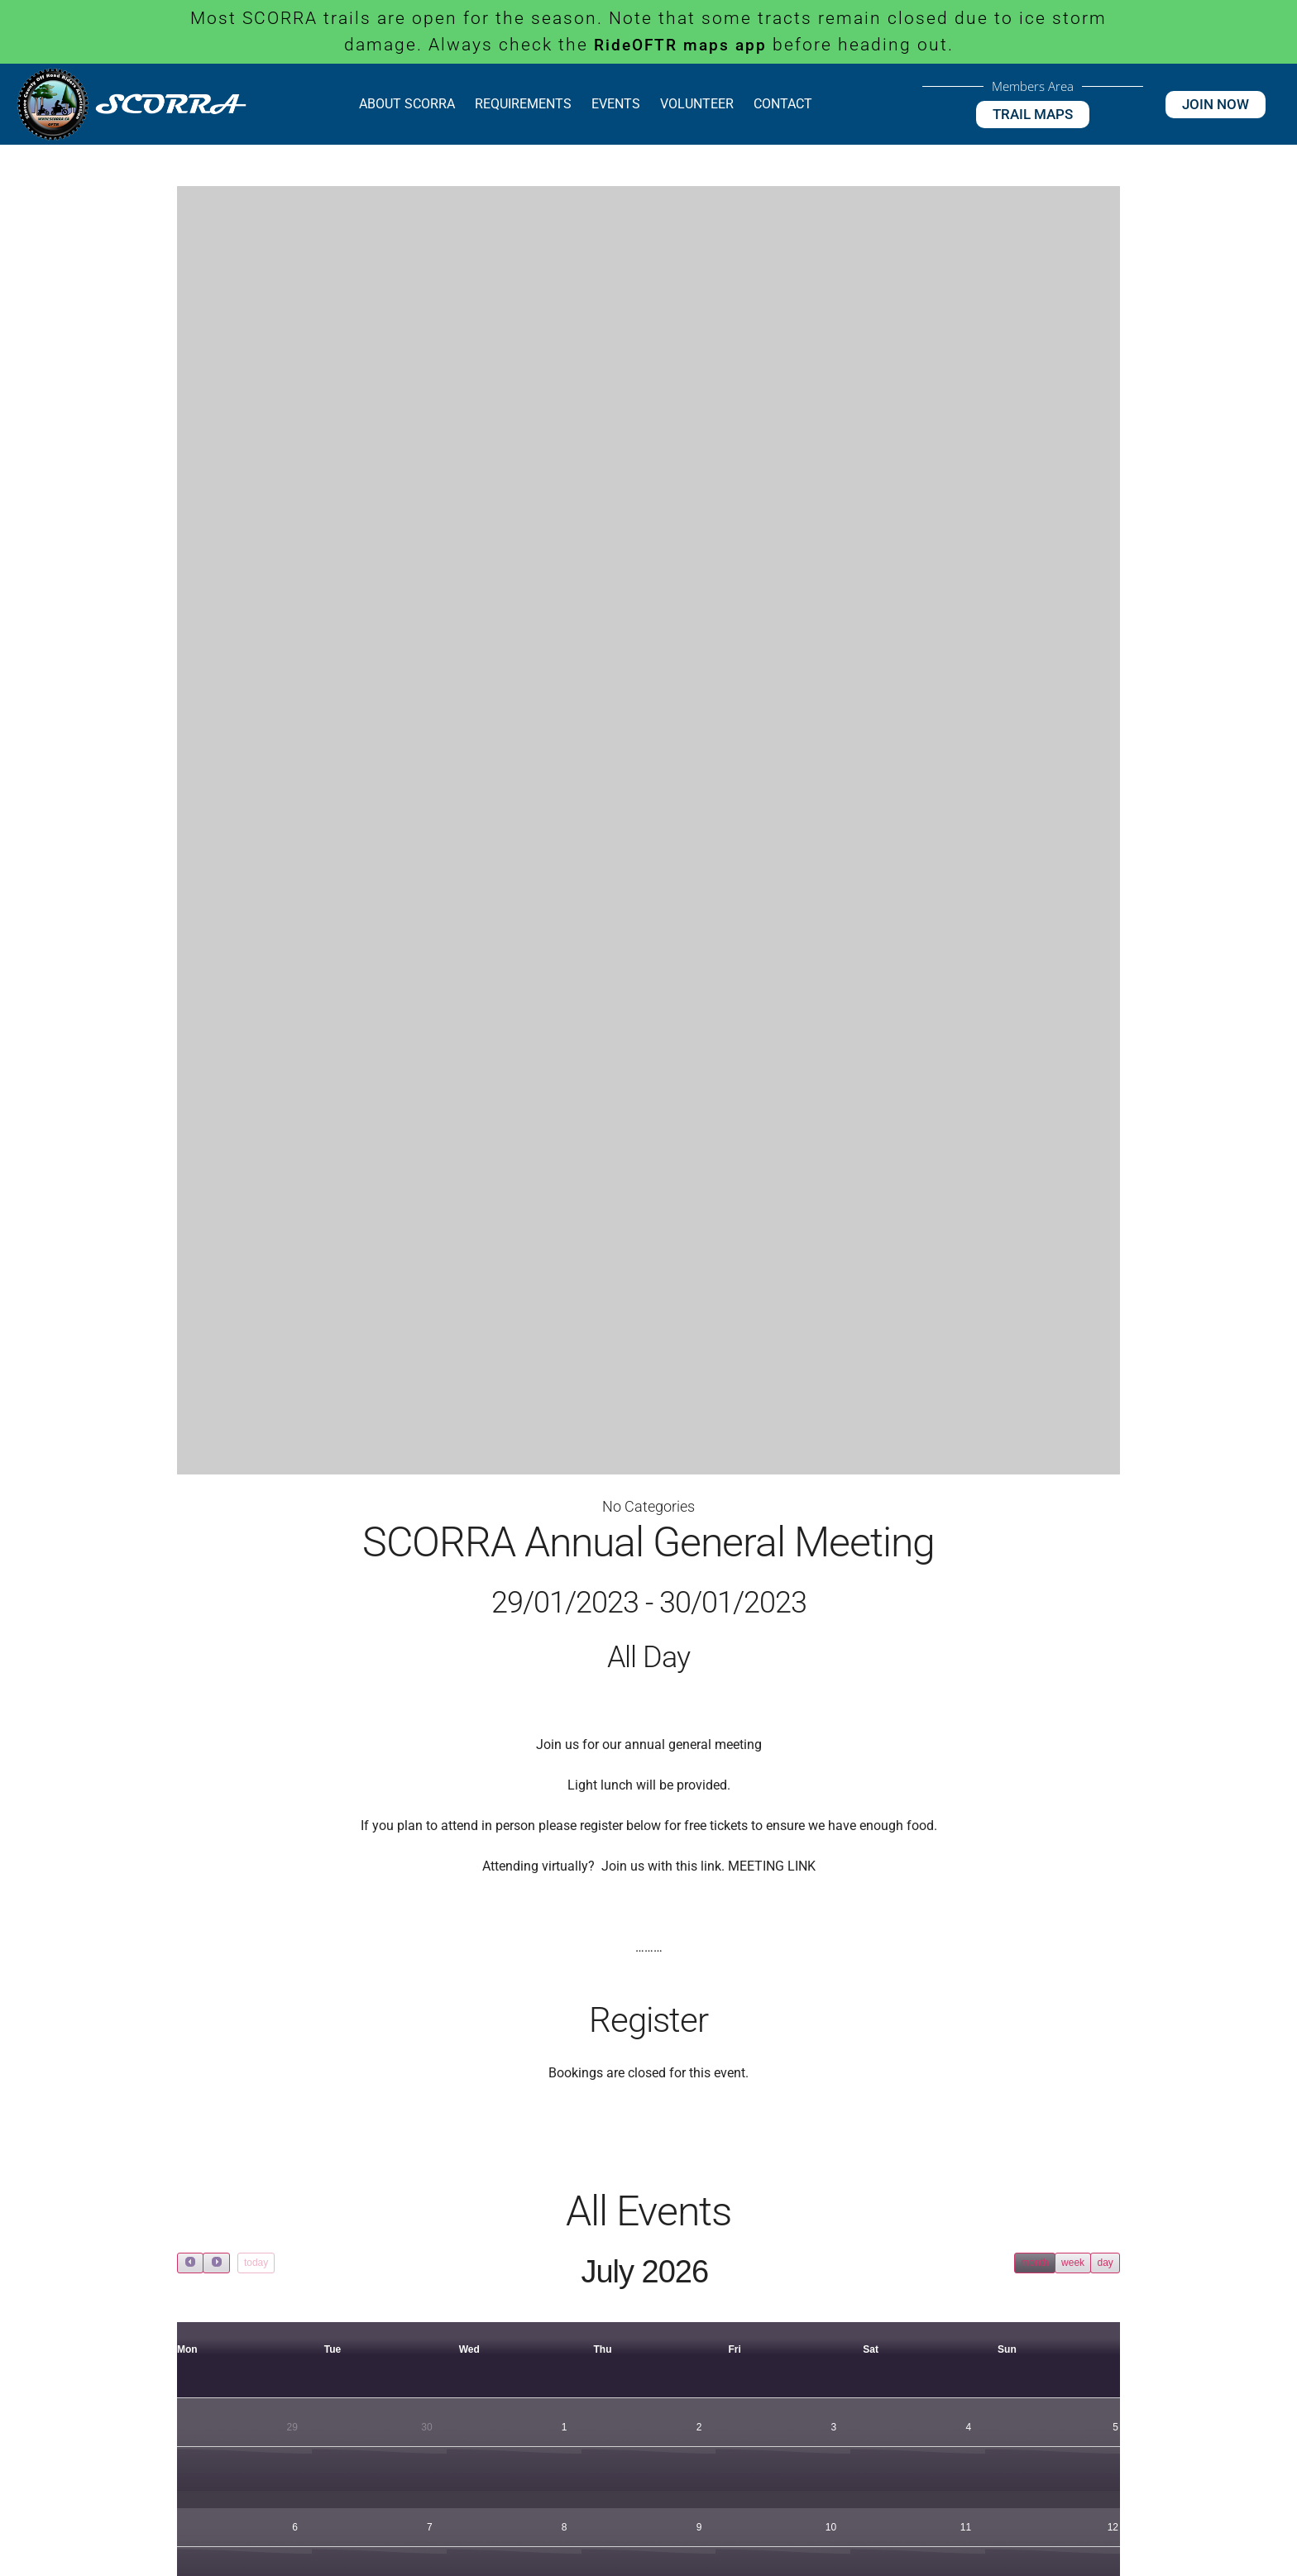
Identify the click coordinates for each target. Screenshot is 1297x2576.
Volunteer (697, 104)
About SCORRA (407, 104)
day (1105, 2262)
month (1034, 2262)
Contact (783, 104)
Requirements (523, 104)
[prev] (190, 2263)
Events (615, 104)
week (1072, 2262)
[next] (216, 2263)
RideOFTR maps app (680, 45)
